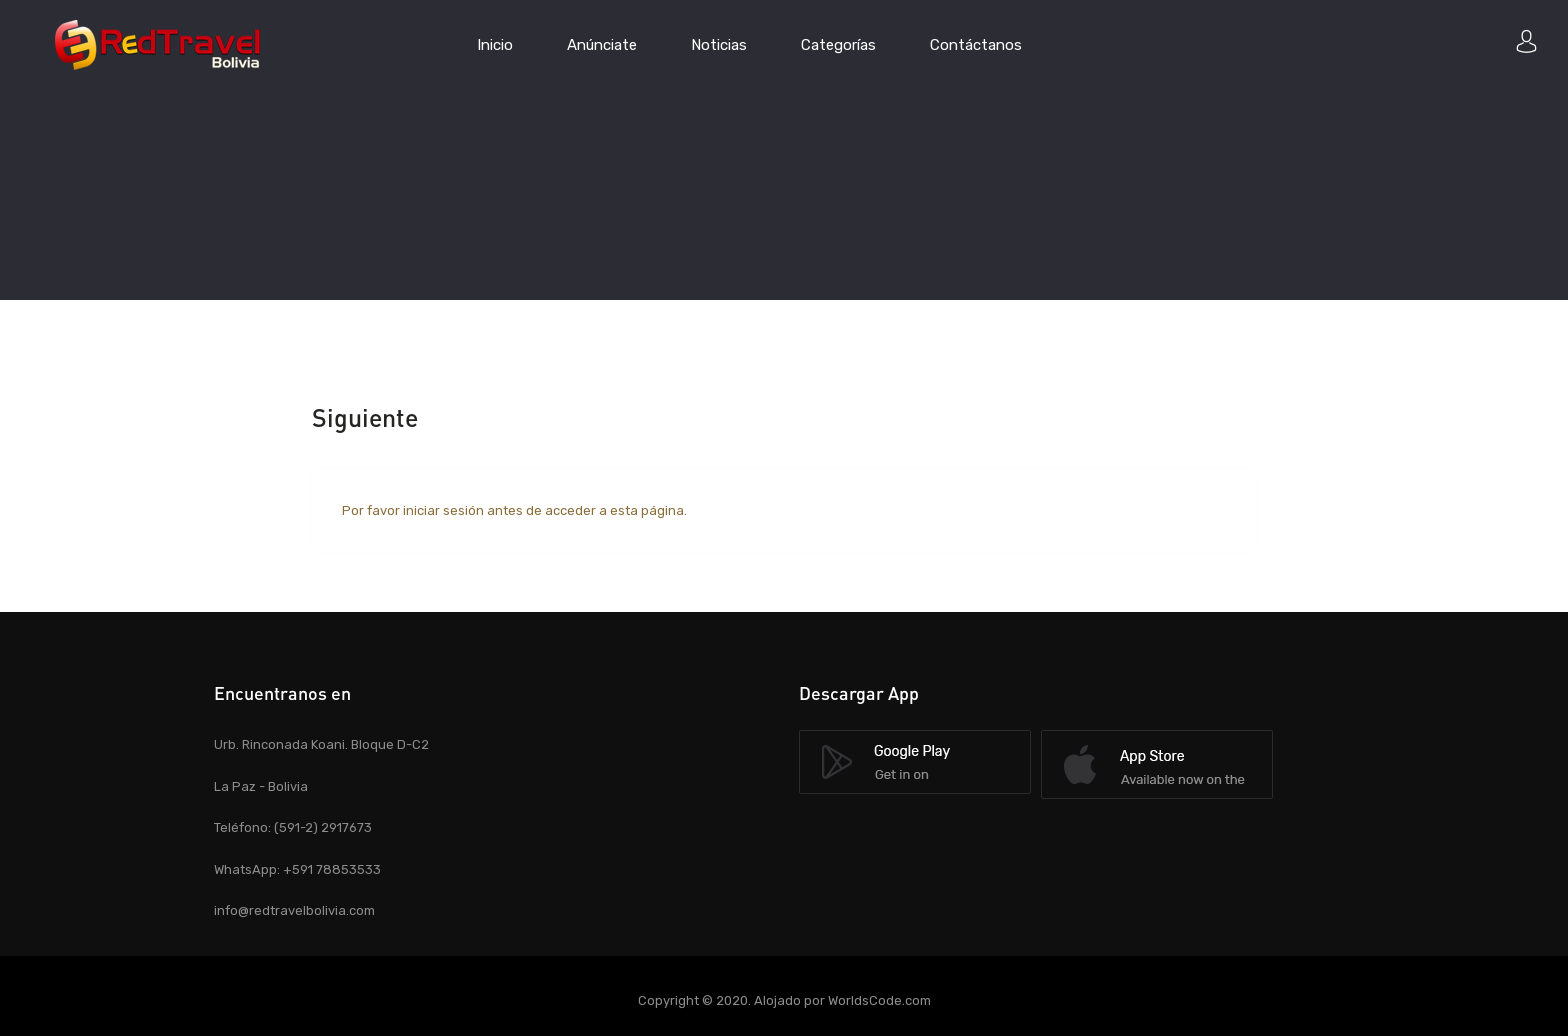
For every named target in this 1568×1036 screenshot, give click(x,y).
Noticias (719, 45)
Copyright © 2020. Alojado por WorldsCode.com (784, 1000)
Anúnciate (602, 45)
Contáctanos (976, 45)
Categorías (838, 45)
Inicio (495, 45)
